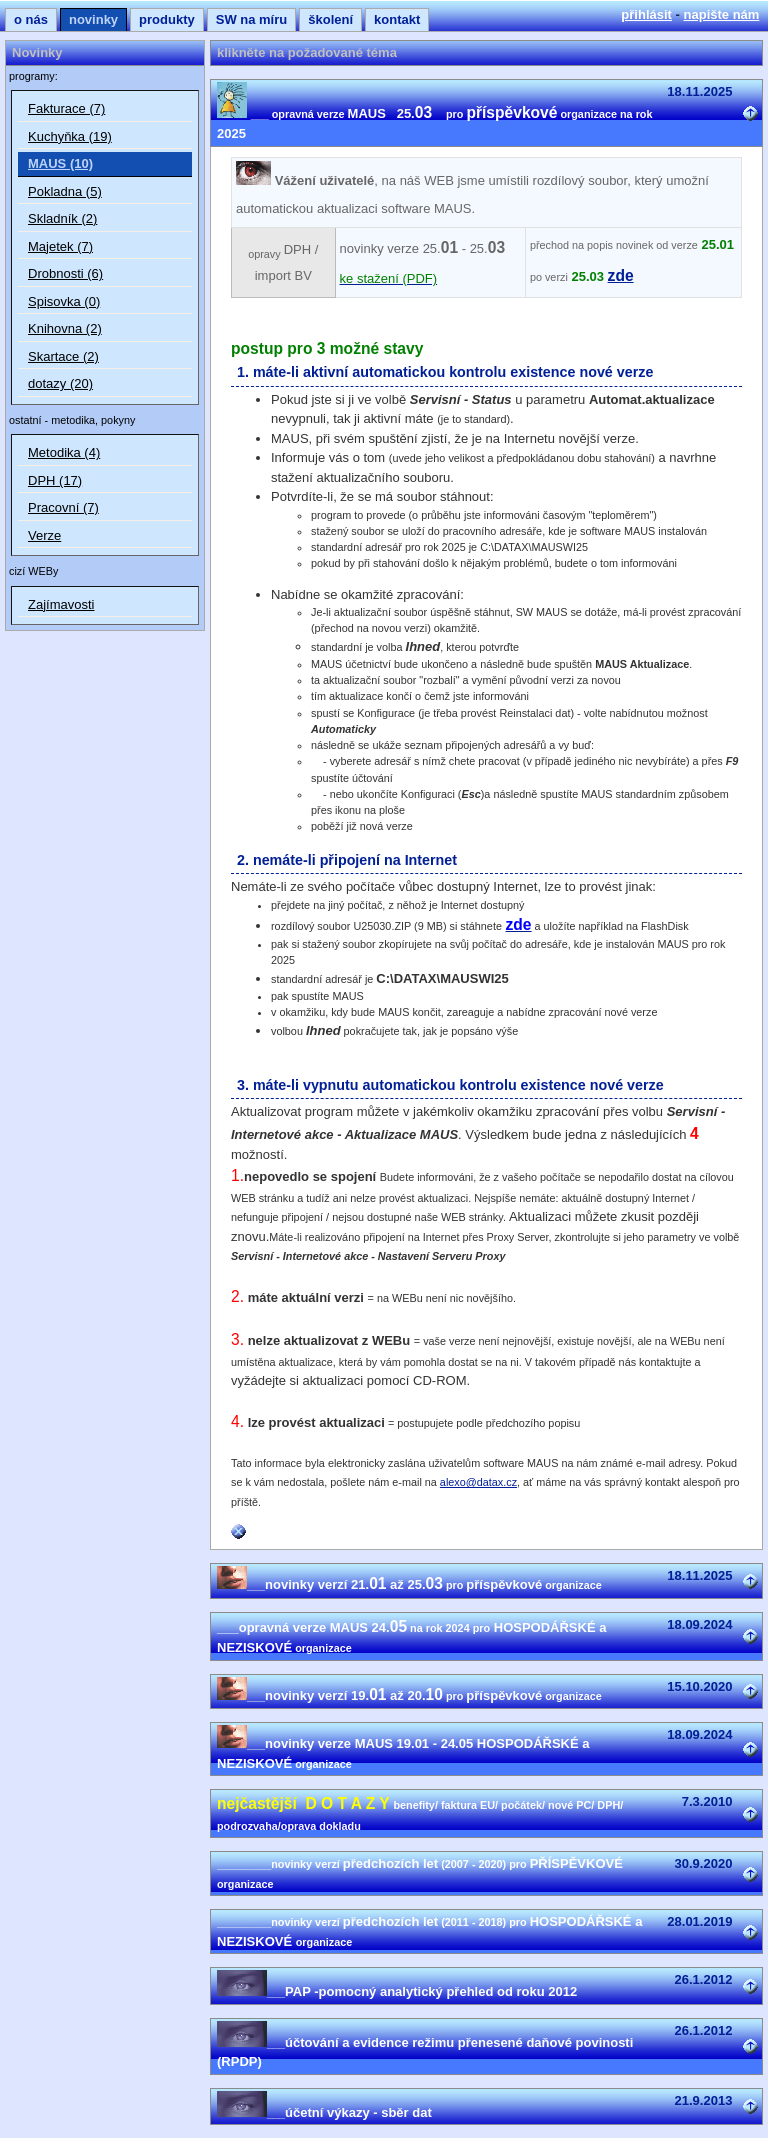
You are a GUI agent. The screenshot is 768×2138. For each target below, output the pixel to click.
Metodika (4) (64, 452)
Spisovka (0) (64, 301)
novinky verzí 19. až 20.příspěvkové (409, 1695)
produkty (167, 19)
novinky (93, 19)
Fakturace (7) (66, 108)
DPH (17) (55, 480)
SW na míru (252, 19)
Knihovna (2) (65, 328)
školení (330, 19)
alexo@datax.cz (478, 1482)
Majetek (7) (60, 246)
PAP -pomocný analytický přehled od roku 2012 (397, 1991)
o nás (31, 19)
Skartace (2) (63, 356)
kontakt (397, 19)
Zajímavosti (61, 604)
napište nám (722, 14)
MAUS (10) (60, 163)
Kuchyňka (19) (70, 136)
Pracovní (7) (63, 507)
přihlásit (646, 14)
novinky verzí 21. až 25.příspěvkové (409, 1584)
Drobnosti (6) (65, 273)
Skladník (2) (62, 218)
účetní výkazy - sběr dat (324, 2112)
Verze (44, 535)
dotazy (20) (60, 383)
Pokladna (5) (65, 191)
